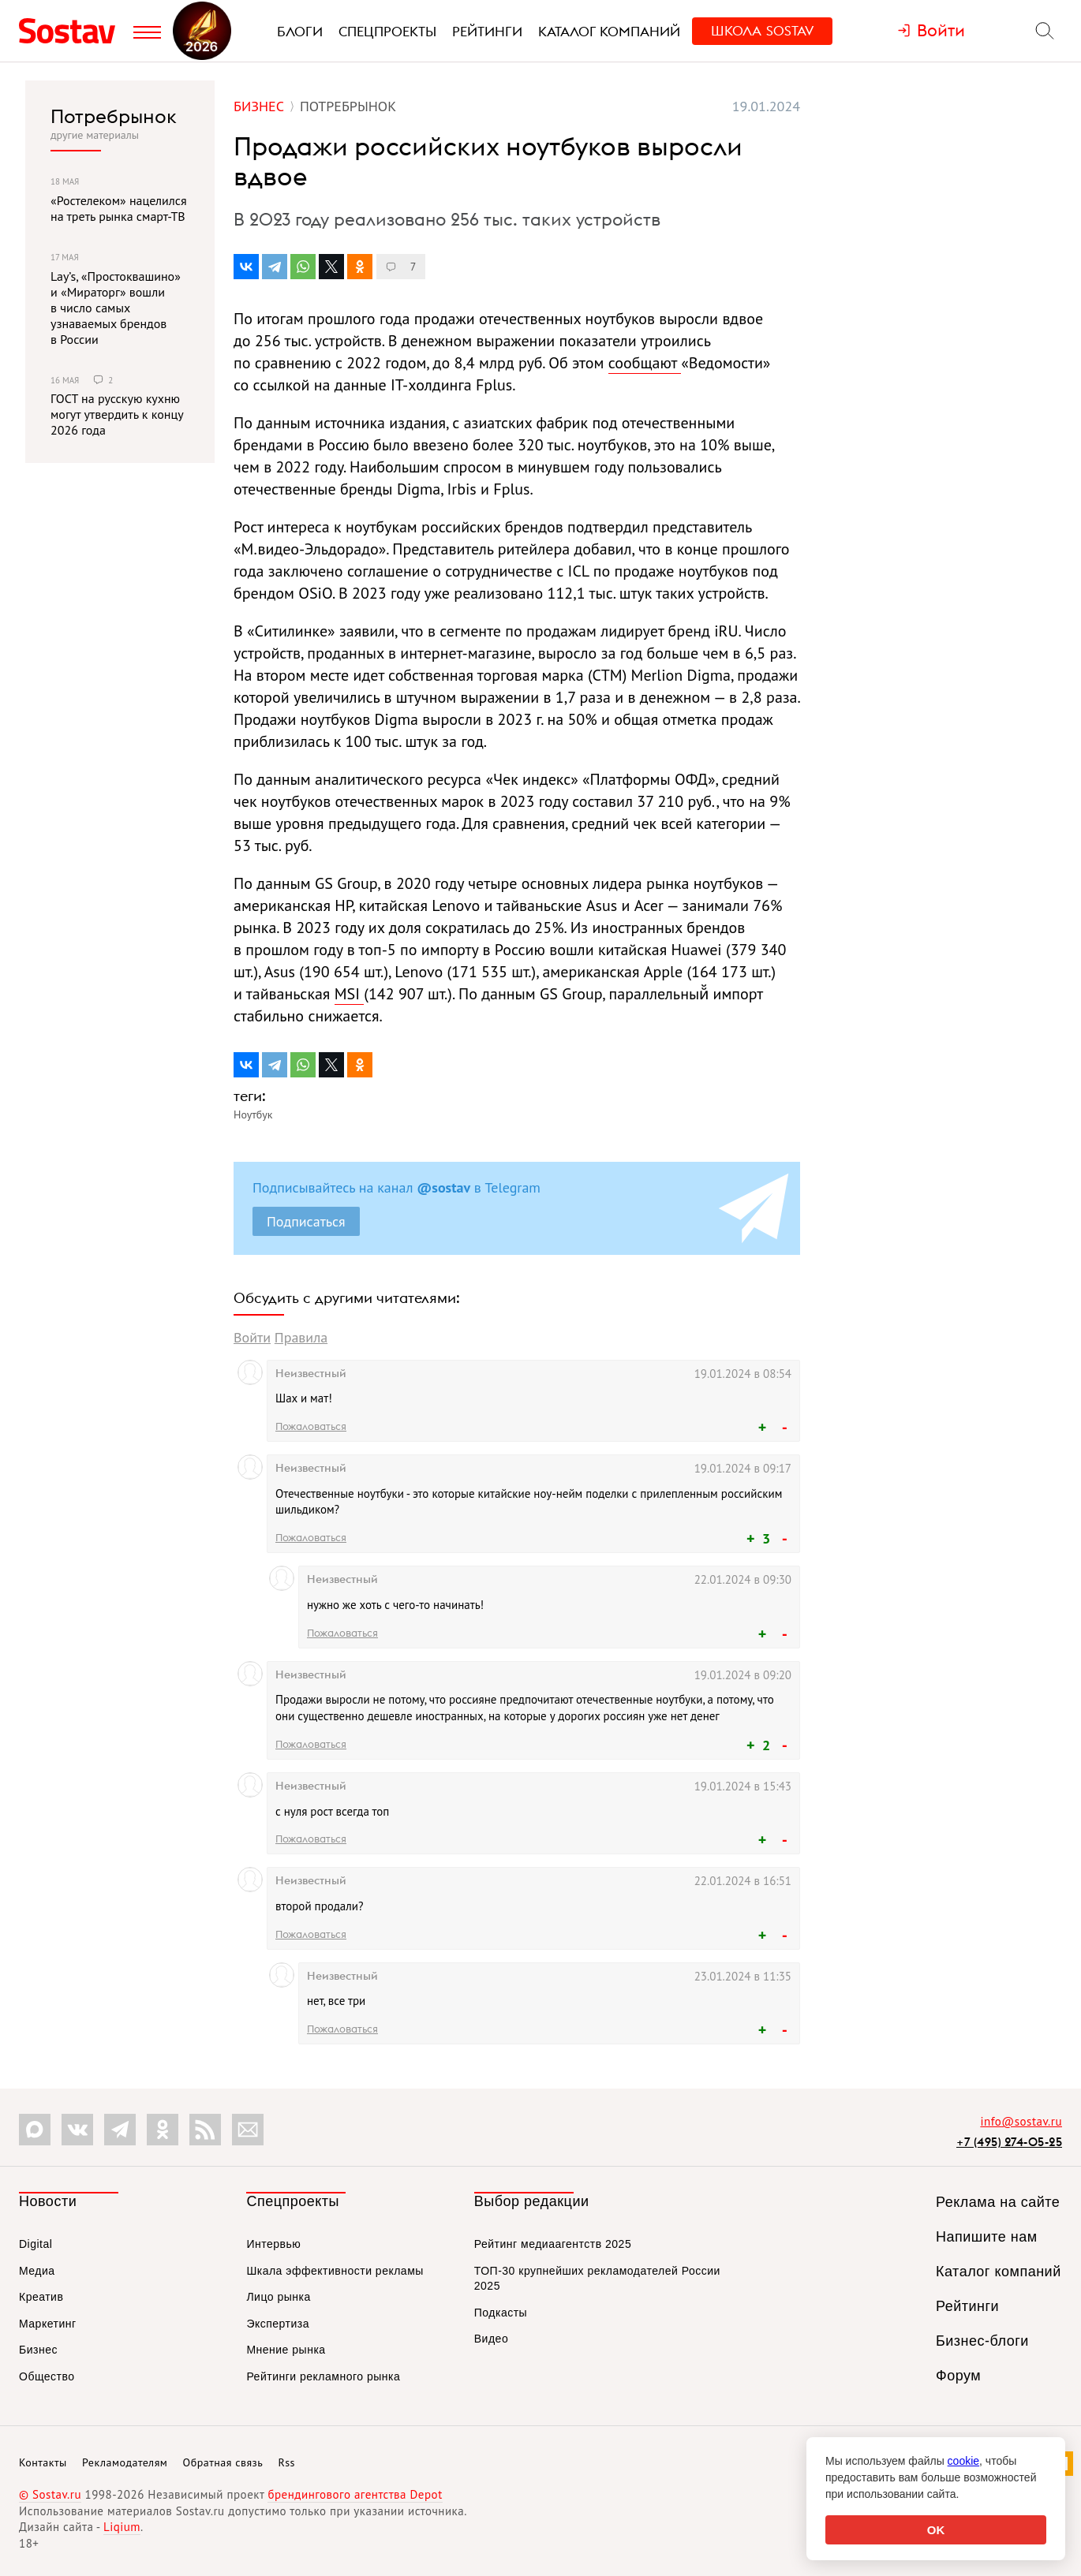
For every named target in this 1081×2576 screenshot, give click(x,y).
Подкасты (500, 2312)
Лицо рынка (278, 2296)
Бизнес (38, 2349)
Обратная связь (223, 2462)
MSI (350, 994)
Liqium (121, 2526)
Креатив (41, 2296)
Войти (252, 1337)
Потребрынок (113, 116)
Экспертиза (277, 2323)
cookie (963, 2461)
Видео (491, 2338)
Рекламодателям (124, 2462)
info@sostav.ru (1021, 2121)
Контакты (43, 2462)
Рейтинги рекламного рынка (323, 2376)
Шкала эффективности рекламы (334, 2270)
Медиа (37, 2270)
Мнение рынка (285, 2349)
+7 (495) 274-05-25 (1009, 2141)
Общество (47, 2376)
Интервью (273, 2244)
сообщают (644, 363)
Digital (35, 2244)
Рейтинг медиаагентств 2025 (552, 2244)
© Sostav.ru (50, 2494)
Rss (287, 2462)
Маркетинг (48, 2323)
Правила (301, 1337)
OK (936, 2530)
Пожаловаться (310, 1426)
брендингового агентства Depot (354, 2494)
